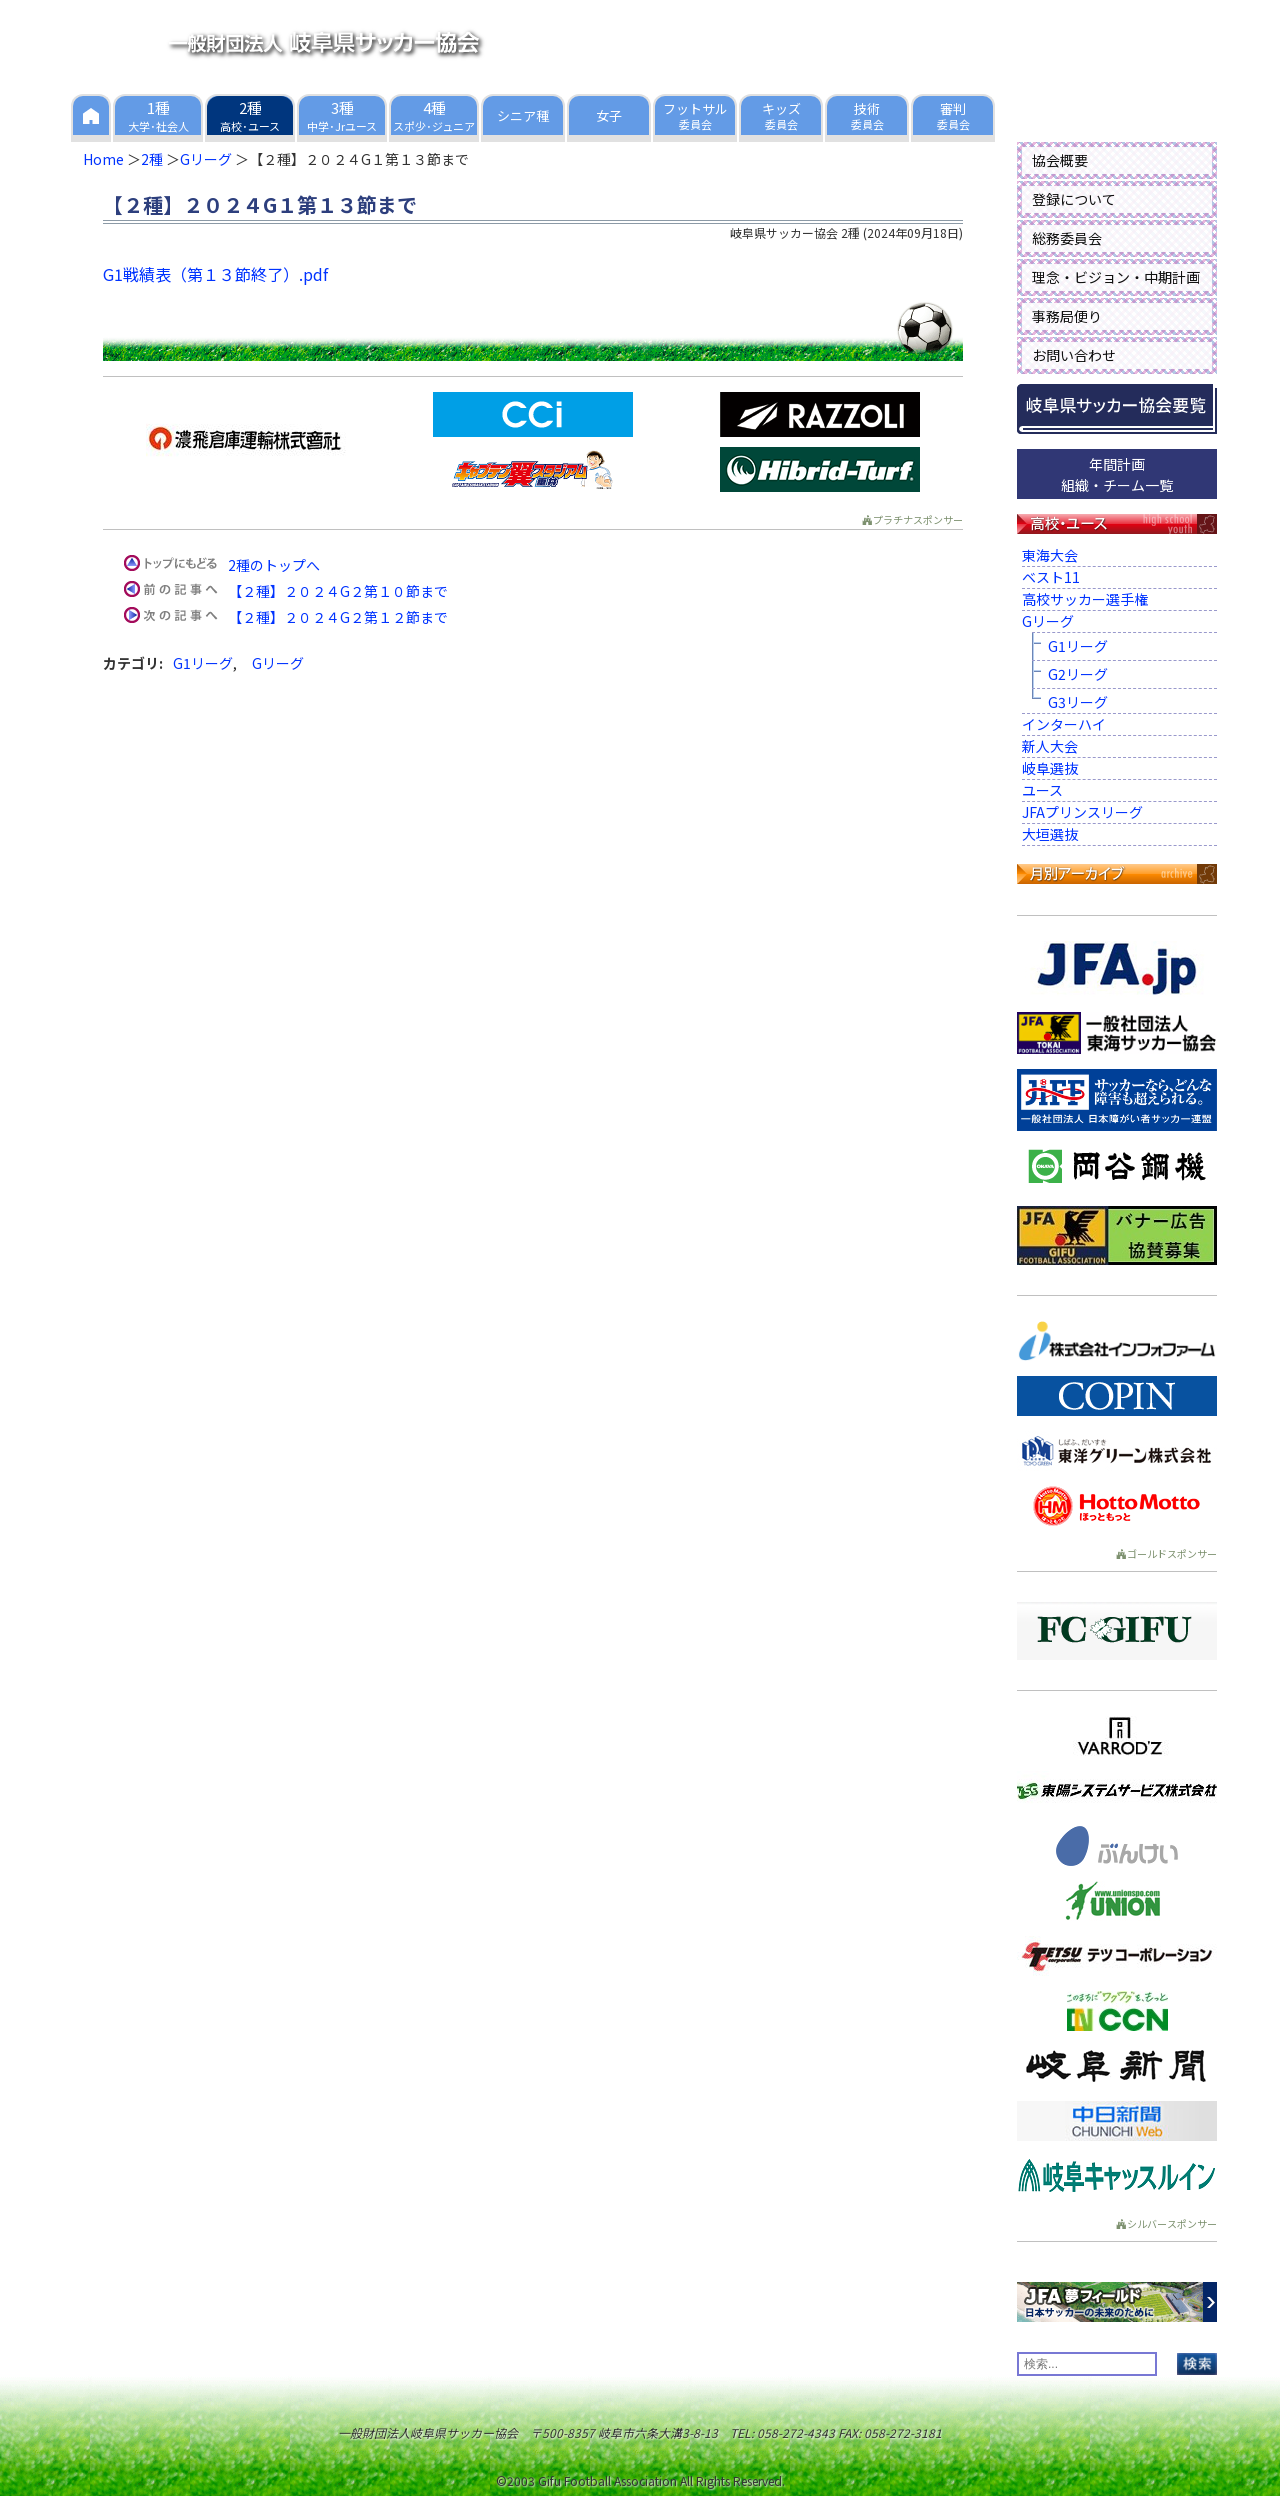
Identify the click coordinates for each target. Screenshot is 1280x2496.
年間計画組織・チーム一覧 (1117, 474)
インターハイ (1064, 724)
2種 (152, 159)
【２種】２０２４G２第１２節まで (338, 617)
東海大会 (1050, 555)
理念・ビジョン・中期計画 (1116, 277)
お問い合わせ (1074, 355)
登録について (1074, 199)
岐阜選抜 (1050, 768)
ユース (1042, 790)
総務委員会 (1067, 238)
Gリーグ (206, 159)
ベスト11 (1051, 577)
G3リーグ (1078, 702)
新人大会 (1050, 746)
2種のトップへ (274, 565)
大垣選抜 (1050, 834)
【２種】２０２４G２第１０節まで (338, 591)
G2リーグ (1078, 674)
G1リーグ (203, 663)
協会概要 (1060, 160)
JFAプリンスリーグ (1082, 812)
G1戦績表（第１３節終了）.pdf (215, 274)
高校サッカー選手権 (1085, 599)
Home (103, 159)
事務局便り (1067, 316)
